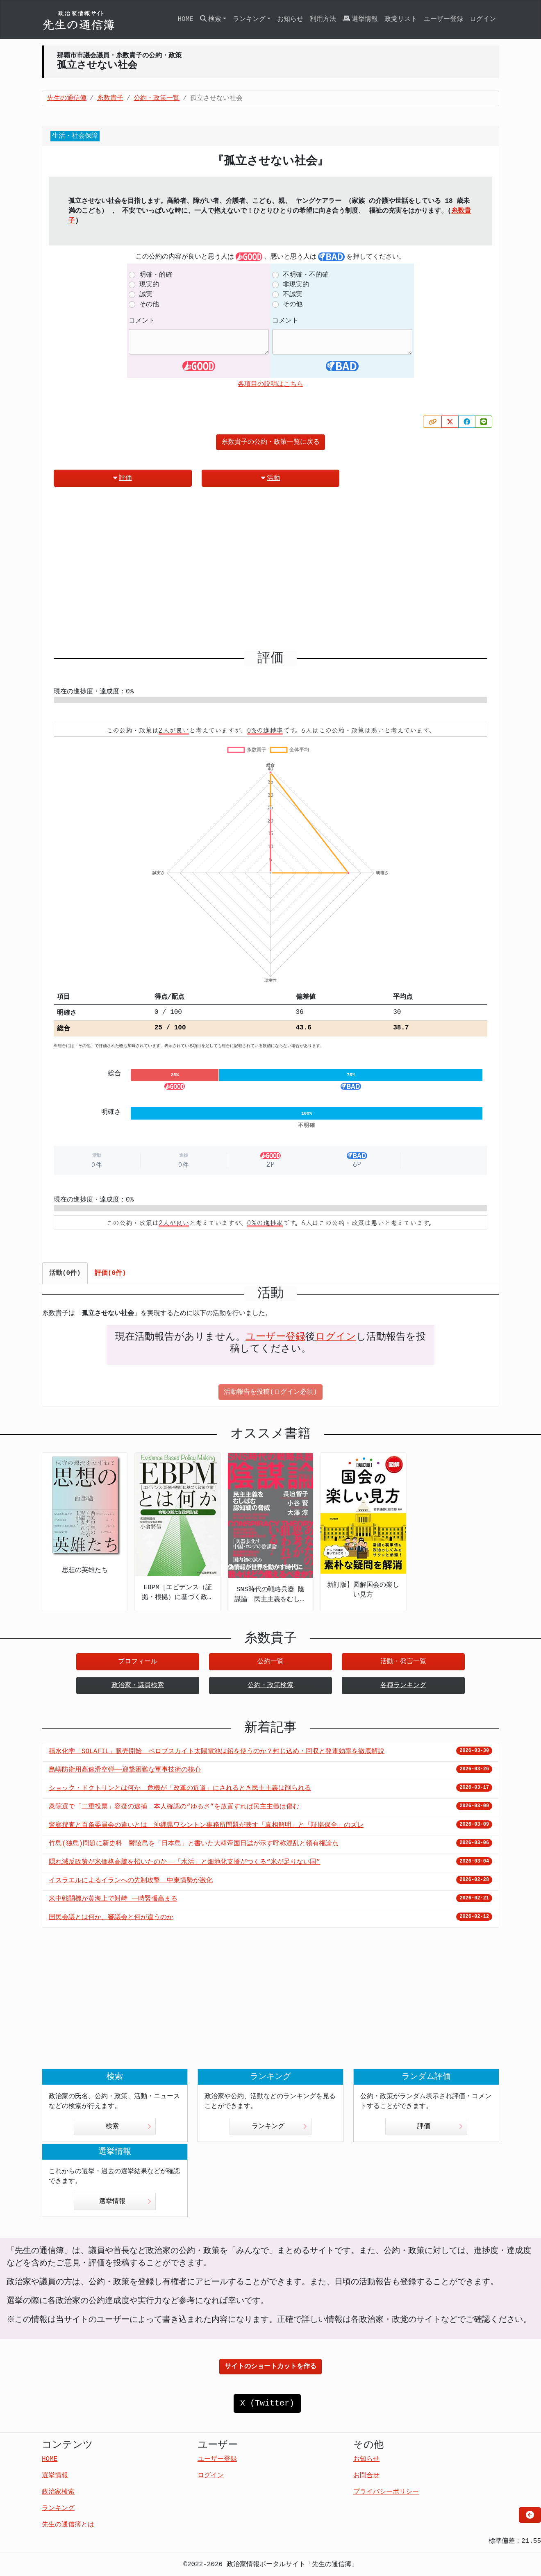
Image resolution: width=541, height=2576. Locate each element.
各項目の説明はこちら (270, 384)
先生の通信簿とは (68, 2524)
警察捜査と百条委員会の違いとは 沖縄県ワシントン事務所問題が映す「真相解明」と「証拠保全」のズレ (206, 1825)
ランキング (279, 2126)
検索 (128, 2126)
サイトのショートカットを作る (270, 2366)
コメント (142, 321)
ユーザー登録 (443, 19)
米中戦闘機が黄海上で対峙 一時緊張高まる (113, 1899)
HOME (185, 19)
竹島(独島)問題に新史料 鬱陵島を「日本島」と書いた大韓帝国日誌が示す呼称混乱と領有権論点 (194, 1843)
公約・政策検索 (270, 1685)
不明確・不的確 (306, 275)
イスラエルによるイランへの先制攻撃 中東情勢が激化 (131, 1880)
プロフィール (137, 1661)
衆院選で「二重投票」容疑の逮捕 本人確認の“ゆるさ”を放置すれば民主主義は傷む (174, 1806)
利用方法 (323, 19)
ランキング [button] (249, 19)
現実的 (149, 284)
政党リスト (400, 19)
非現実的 (296, 284)
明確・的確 (155, 275)
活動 (270, 478)
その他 (149, 304)
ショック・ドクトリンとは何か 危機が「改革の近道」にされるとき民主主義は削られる (180, 1788)
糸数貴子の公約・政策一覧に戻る (270, 442)
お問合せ (366, 2475)
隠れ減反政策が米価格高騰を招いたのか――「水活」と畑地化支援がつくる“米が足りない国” (184, 1862)
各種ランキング (403, 1685)
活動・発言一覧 (403, 1661)
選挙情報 (360, 19)
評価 (122, 478)
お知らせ (290, 19)
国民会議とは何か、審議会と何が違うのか (111, 1917)
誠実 (145, 294)
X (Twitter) (267, 2403)
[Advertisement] (270, 572)
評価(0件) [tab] (110, 1273)
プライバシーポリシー (386, 2492)
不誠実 (292, 294)
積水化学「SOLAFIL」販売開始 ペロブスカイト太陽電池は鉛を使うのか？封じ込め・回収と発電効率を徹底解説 (216, 1751)
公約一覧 (270, 1661)
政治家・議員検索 (137, 1685)
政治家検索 (58, 2492)
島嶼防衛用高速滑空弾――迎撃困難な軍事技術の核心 (125, 1770)
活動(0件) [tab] (65, 1273)
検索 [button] (210, 19)
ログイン (483, 19)
